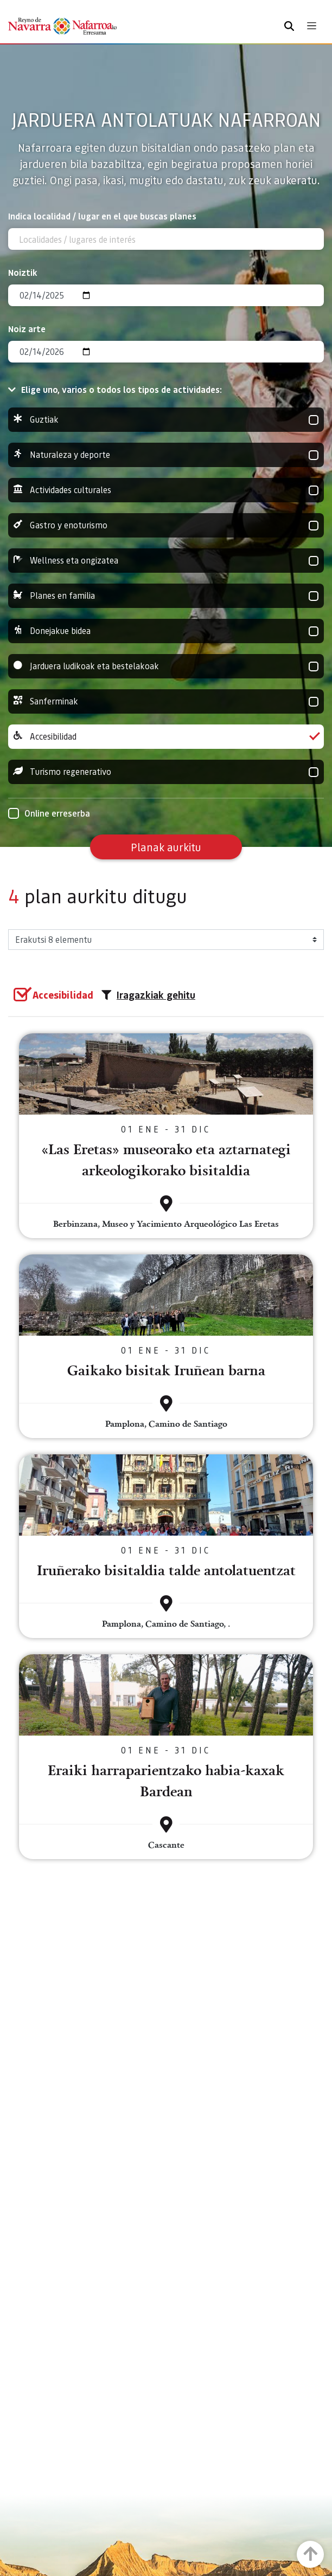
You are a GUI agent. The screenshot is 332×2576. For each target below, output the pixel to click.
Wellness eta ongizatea (166, 560)
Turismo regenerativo (166, 772)
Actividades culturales (166, 490)
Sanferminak (166, 701)
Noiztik (22, 272)
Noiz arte (27, 328)
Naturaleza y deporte (166, 455)
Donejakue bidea (166, 631)
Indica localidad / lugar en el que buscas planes (102, 216)
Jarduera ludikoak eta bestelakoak (166, 666)
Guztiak (166, 419)
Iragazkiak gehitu (148, 994)
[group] (166, 419)
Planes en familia (166, 596)
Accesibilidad (166, 736)
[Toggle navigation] (311, 26)
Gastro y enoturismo (166, 525)
